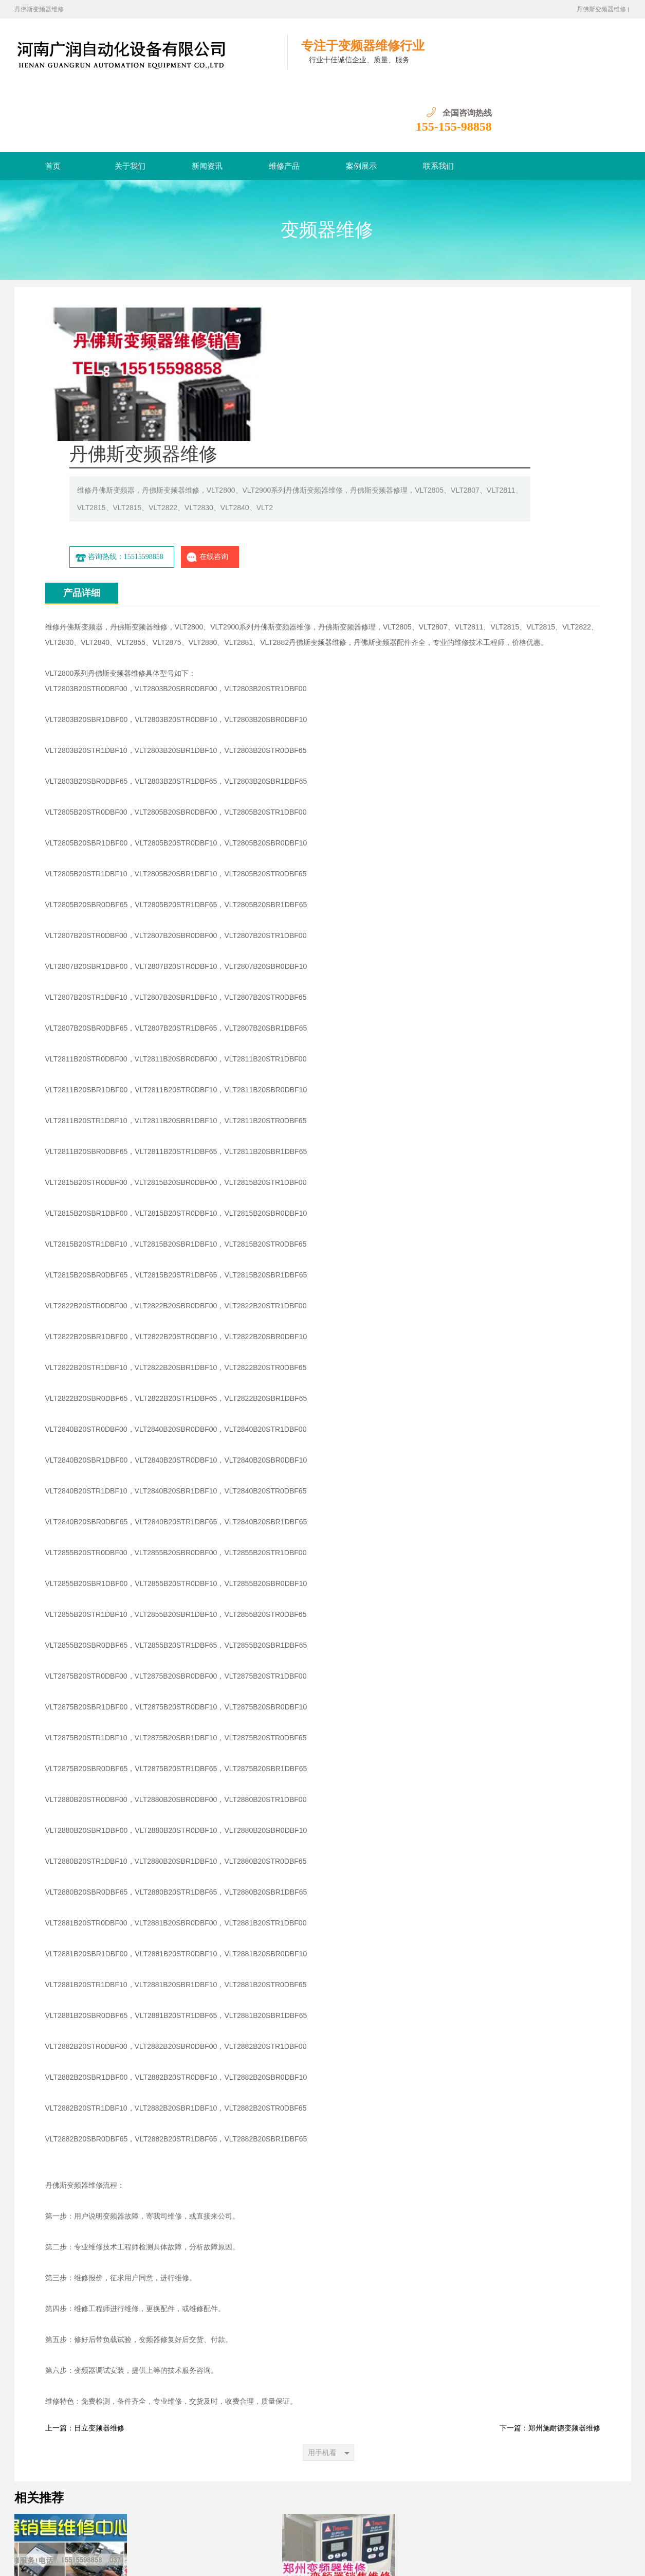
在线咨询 (435, 374)
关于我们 (130, 99)
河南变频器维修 (196, 2528)
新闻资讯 (207, 99)
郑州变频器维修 (144, 2528)
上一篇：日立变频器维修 (84, 2245)
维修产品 (284, 99)
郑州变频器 (242, 2528)
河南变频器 (279, 2528)
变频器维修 (327, 163)
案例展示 (361, 99)
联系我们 (438, 99)
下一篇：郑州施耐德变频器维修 (550, 2245)
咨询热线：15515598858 (347, 374)
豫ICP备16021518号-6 (152, 2560)
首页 (53, 99)
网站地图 (311, 2544)
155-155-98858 (593, 59)
